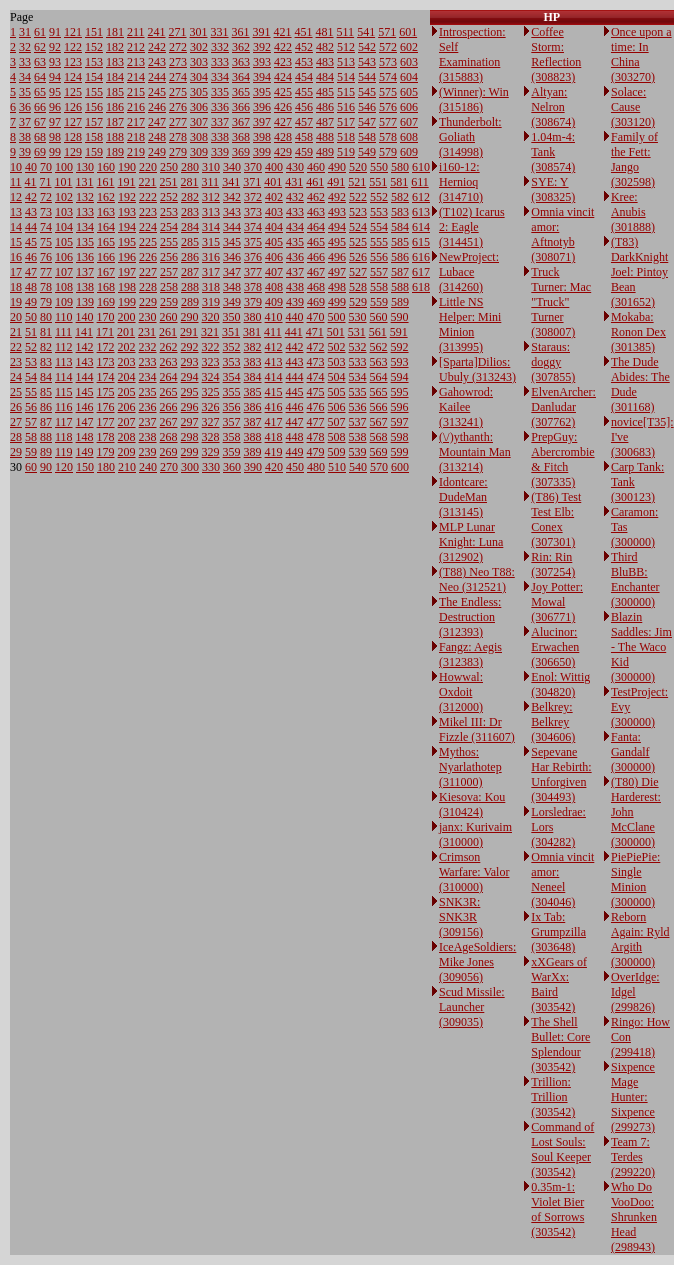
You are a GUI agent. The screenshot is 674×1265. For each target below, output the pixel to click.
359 (232, 452)
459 (304, 152)
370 (253, 167)
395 (262, 92)
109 (64, 302)
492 (337, 197)
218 (136, 137)
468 (316, 287)
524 (358, 227)
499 (337, 302)
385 (253, 392)
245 (157, 92)
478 (316, 437)
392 (262, 47)
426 (283, 107)
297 (190, 422)
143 (85, 362)
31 (25, 32)
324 (211, 377)
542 (367, 47)
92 (55, 47)
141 (84, 332)
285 (190, 242)
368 (241, 137)
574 (388, 77)
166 (106, 257)
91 (55, 32)
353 (232, 362)
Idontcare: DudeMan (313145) (463, 497)
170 (106, 317)
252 (169, 197)
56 (31, 407)
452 (304, 47)
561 (378, 332)
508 (337, 437)
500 (337, 317)
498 (337, 287)
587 (400, 272)
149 (85, 452)
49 (31, 302)
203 (127, 362)
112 (64, 347)
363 (241, 62)
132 (85, 197)
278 (178, 137)
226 (148, 257)
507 (337, 422)
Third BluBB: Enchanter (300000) (635, 579)
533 (358, 362)
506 (337, 407)
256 (169, 257)
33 (25, 62)
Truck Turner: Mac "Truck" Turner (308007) (561, 302)
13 (16, 212)
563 (379, 362)
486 (325, 107)
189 (115, 152)
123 (73, 62)
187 (115, 122)
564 (379, 377)
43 (31, 212)
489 (325, 152)
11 (16, 182)
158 (94, 137)
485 (325, 92)
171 (105, 332)
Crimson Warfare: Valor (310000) (474, 872)
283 (190, 212)
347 (232, 272)
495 (337, 242)
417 (274, 422)
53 (31, 362)
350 (232, 317)
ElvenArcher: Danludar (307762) (563, 407)
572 (388, 47)
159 (94, 152)
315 (211, 242)
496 (337, 257)
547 (367, 122)
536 (358, 407)
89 (46, 452)
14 (16, 227)
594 (400, 377)
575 (388, 92)
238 (148, 437)
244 (157, 77)
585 (400, 242)
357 (232, 422)
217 (136, 122)
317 (211, 272)
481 (325, 32)
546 (367, 107)
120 (64, 467)
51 (31, 332)
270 (169, 467)
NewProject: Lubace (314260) (469, 272)
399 (262, 152)
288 (190, 287)
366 (241, 107)
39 (25, 152)
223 (148, 212)
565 (379, 392)
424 (283, 77)
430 (295, 167)
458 (304, 137)
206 (127, 407)
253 (169, 212)
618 (421, 287)
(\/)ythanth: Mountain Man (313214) (475, 452)
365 (241, 92)
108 (64, 287)
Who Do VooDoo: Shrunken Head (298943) (634, 1217)
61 (40, 32)
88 (46, 437)
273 (178, 62)
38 (25, 137)
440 (295, 317)
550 (379, 167)
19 (16, 302)
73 (46, 212)
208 (127, 437)
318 (211, 287)
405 (274, 242)
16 (16, 257)
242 (157, 47)
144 (85, 377)
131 (85, 182)
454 (304, 77)
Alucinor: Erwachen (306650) (555, 647)
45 (31, 242)
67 (40, 122)
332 (220, 47)
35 (25, 92)
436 (295, 257)
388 (253, 437)
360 (232, 467)
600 (400, 467)
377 (253, 272)
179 (106, 452)
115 (64, 392)
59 (31, 452)
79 (46, 302)
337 (220, 122)
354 (232, 377)
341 (231, 182)
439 (295, 302)
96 (55, 107)
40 (31, 167)
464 (316, 227)
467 (316, 272)
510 (337, 467)
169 (106, 302)
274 (178, 77)
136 (85, 257)
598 (400, 437)
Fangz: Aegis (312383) (470, 654)
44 (31, 227)
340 (232, 167)
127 (73, 122)
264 (169, 377)
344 (232, 227)
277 (178, 122)
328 (211, 437)
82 (46, 347)
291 (189, 332)
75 (46, 242)
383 (253, 362)
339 (220, 152)
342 (232, 197)
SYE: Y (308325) (553, 189)
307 (199, 122)
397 (262, 122)
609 (409, 152)
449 (295, 452)
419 (274, 452)
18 (16, 287)
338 (220, 137)
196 (127, 257)
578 (388, 137)
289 (190, 302)
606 (409, 107)
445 (295, 392)
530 (358, 317)
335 (220, 92)
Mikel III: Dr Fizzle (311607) (477, 729)
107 (64, 272)
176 (106, 407)
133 (85, 212)
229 (148, 302)
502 (337, 347)
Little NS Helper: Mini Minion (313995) (470, 324)
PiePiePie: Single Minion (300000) (635, 879)
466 (316, 257)
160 (106, 167)
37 (25, 122)
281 (190, 182)
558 (379, 287)
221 (148, 182)
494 (337, 227)
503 (337, 362)
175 (106, 392)
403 (274, 212)
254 (169, 227)
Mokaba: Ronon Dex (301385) (638, 332)
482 (325, 47)
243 (157, 62)
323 (211, 362)
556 (379, 257)
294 (190, 377)
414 (274, 377)
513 (346, 62)
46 (31, 257)
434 (295, 227)
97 (55, 122)
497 (337, 272)
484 (325, 77)
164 (106, 227)
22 (16, 347)
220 (148, 167)
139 (85, 302)
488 (325, 137)
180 (106, 467)
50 (31, 317)
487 (325, 122)
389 (253, 452)
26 (16, 407)
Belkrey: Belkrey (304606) (553, 722)
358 (232, 437)
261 (168, 332)
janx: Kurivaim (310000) (475, 834)
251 (169, 182)
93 (55, 62)
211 (136, 32)
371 (252, 182)
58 (31, 437)
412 (274, 347)
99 (55, 152)
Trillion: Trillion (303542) (553, 1097)
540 (358, 467)
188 (115, 137)
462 (316, 197)
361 (241, 32)
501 (336, 332)
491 (336, 182)
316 (211, 257)
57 (31, 422)
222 (148, 197)
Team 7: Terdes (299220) (633, 1157)
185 (115, 92)
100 (64, 167)
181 (115, 32)
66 (40, 107)
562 (379, 347)
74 (46, 227)
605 (409, 92)
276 (178, 107)
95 (55, 92)
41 (31, 182)
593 (400, 362)
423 (283, 62)
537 (358, 422)
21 (16, 332)
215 (136, 92)
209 (127, 452)
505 (337, 392)
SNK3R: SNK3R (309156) (461, 917)
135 (85, 242)
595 (400, 392)
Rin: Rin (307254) (553, 564)
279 (178, 152)
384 (253, 377)
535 (358, 392)
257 (169, 272)
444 (295, 377)
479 (316, 452)
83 (46, 362)
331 (220, 32)
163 (106, 212)
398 (262, 137)
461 (315, 182)
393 (262, 62)
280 (190, 167)
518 (346, 137)
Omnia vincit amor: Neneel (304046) (562, 879)
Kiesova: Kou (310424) (472, 804)
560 (379, 317)
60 (31, 467)
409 (274, 302)
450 (295, 467)
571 (387, 32)
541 (366, 32)
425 (283, 92)
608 (409, 137)
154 (94, 77)
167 (106, 272)
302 (199, 47)
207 (127, 422)
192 (127, 197)
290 (190, 317)
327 (211, 422)
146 (85, 407)
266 (169, 407)
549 (367, 152)
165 (106, 242)
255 (169, 242)
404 (274, 227)
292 (190, 347)
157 (94, 122)
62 (40, 47)
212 (136, 47)
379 (253, 302)
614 (421, 227)
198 (127, 287)
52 (31, 347)
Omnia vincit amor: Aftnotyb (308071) (562, 234)
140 (85, 317)
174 (106, 377)
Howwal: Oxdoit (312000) (461, 692)
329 (211, 452)
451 (304, 32)
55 (31, 392)
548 (367, 137)
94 (55, 77)
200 (127, 317)
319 (211, 302)
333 (220, 62)
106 (64, 257)
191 (127, 182)
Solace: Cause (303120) (633, 107)
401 (273, 182)
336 (220, 107)
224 (148, 227)
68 (40, 137)
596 (400, 407)
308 (199, 137)
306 (199, 107)
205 (127, 392)
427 (283, 122)
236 (148, 407)
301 (199, 32)
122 (73, 47)
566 (379, 407)
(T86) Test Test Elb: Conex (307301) (556, 519)
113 (64, 362)
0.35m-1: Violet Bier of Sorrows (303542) (557, 1209)
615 (421, 242)
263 (169, 362)
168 (106, 287)
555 (379, 242)
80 (46, 317)
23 (16, 362)
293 (190, 362)
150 (85, 467)
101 (64, 182)
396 (262, 107)
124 (73, 77)
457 (304, 122)
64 (40, 77)
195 (127, 242)
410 (274, 317)
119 (64, 452)
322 (211, 347)
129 (73, 152)
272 (178, 47)
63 (40, 62)
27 (16, 422)
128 (73, 137)
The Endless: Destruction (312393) (470, 617)
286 (190, 257)
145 (85, 392)
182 (115, 47)
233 (148, 362)
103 (64, 212)
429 (283, 152)
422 (283, 47)
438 (295, 287)
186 (115, 107)
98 (55, 137)
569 (379, 452)
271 (178, 32)
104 (64, 227)
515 (346, 92)
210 (127, 467)
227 (148, 272)
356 (232, 407)
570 (379, 467)
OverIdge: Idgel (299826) (635, 992)
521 (357, 182)
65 (40, 92)
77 (46, 272)
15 (16, 242)
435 (295, 242)
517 (346, 122)
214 (136, 77)
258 (169, 287)
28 (16, 437)
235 (148, 392)
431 (294, 182)
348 (232, 287)
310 (211, 167)
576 (388, 107)
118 (64, 437)
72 (46, 197)
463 (316, 212)
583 (400, 212)
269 (169, 452)
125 (73, 92)
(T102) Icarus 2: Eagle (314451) (472, 227)
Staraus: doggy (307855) (553, 362)
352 (232, 347)
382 (253, 347)
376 (253, 257)
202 (127, 347)
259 (169, 302)
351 (231, 332)
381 (252, 332)
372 (253, 197)
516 (346, 107)
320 (211, 317)
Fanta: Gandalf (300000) (633, 752)
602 (409, 47)
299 (190, 452)
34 (25, 77)
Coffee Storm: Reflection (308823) (556, 54)
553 (379, 212)
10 (16, 167)
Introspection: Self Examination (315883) (472, 54)
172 (106, 347)
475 (316, 392)
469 (316, 302)
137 (85, 272)
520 (358, 167)
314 (211, 227)
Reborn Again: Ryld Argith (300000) (640, 939)
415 (274, 392)
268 (169, 437)
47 (31, 272)
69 (40, 152)
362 (241, 47)
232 (148, 347)
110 (64, 317)
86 (46, 407)
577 (388, 122)
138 (85, 287)
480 (316, 467)
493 (337, 212)
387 (253, 422)
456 (304, 107)
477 (316, 422)
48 (31, 287)
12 (16, 197)
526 (358, 257)
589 (400, 302)
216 (136, 107)
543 (367, 62)
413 (274, 362)
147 (85, 422)
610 (421, 167)
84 (46, 377)
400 (274, 167)
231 (147, 332)
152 (94, 47)
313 (211, 212)
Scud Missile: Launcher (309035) (472, 1007)
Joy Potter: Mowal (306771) (557, 602)
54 (31, 377)
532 (358, 347)
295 (190, 392)
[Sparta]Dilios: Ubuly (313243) (477, 369)
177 (106, 422)
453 (304, 62)
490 (337, 167)
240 (148, 467)
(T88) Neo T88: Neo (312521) (477, 579)
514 (346, 77)
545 (367, 92)
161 (106, 182)
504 (337, 377)
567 (379, 422)
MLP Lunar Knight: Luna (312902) (471, 542)
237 (148, 422)
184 (115, 77)
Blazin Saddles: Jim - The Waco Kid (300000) (641, 647)
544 (367, 77)
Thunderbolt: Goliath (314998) (470, 137)
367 (241, 122)
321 (210, 332)
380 (253, 317)
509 (337, 452)
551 (378, 182)
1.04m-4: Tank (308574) (553, 152)
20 (16, 317)
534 (358, 377)
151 (94, 32)
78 (46, 287)
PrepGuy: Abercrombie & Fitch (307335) (562, 459)
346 (232, 257)
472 (316, 347)
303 (199, 62)
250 (169, 167)
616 (421, 257)
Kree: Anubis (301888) (633, 212)
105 (64, 242)
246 (157, 107)
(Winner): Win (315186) (474, 99)
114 (64, 377)
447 (295, 422)
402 (274, 197)
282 (190, 197)
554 (379, 227)
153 (94, 62)
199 (127, 302)
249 (157, 152)
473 (316, 362)
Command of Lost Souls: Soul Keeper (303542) (562, 1149)
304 (199, 77)
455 (304, 92)
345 (232, 242)
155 (94, 92)
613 (421, 212)
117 (64, 422)
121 (73, 32)
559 (379, 302)
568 (379, 437)
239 (148, 452)
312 (211, 197)
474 (316, 377)
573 (388, 62)
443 (295, 362)
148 (85, 437)
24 (16, 377)
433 (295, 212)
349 (232, 302)
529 (358, 302)
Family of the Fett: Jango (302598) (634, 159)
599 (400, 452)
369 (241, 152)
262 (169, 347)
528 (358, 287)
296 (190, 407)
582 (400, 197)
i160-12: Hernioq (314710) (461, 182)
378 (253, 287)
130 (85, 167)
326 (211, 407)
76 (46, 257)
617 (421, 272)
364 (241, 77)
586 (400, 257)
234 (148, 377)
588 (400, 287)
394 (262, 77)
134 (85, 227)
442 (295, 347)
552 (379, 197)
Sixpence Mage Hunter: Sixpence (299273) (633, 1097)
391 (262, 32)
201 (126, 332)
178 (106, 437)
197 (127, 272)
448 (295, 437)
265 (169, 392)
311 (211, 182)
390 (253, 467)
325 (211, 392)
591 (399, 332)
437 (295, 272)
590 (400, 317)
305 (199, 92)
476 (316, 407)
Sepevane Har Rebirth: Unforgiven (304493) (561, 774)
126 (73, 107)
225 (148, 242)
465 (316, 242)
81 (46, 332)
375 (253, 242)
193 (127, 212)
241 (157, 32)
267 (169, 422)
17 (16, 272)
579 (388, 152)
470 (316, 317)
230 (148, 317)
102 (64, 197)
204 (127, 377)
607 (409, 122)
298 (190, 437)
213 (136, 62)
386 (253, 407)
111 (63, 332)
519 (346, 152)
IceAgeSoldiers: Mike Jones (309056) (477, 962)
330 (211, 467)
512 (346, 47)
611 (420, 182)
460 (316, 167)
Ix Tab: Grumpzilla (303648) (558, 932)
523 (358, 212)
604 (409, 77)
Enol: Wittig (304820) (560, 684)
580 (400, 167)
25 (16, 392)
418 (274, 437)
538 (358, 437)
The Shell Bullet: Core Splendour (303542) (560, 1044)
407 (274, 272)
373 (253, 212)
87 (46, 422)
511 (346, 32)
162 (106, 197)
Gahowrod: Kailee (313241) (466, 407)
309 (199, 152)
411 (273, 332)
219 (136, 152)
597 (400, 422)
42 (31, 197)
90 (46, 467)
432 (295, 197)
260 (169, 317)
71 (46, 182)
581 (399, 182)
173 (106, 362)
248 (157, 137)
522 (358, 197)
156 (94, 107)
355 (232, 392)
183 (115, 62)
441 (294, 332)
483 (325, 62)
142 (85, 347)
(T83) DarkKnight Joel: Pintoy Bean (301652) (639, 272)
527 (358, 272)
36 (25, 107)
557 (379, 272)
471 (315, 332)
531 (357, 332)
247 (157, 122)
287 (190, 272)
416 (274, 407)
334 (220, 77)
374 (253, 227)
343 (232, 212)
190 (127, 167)
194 (127, 227)
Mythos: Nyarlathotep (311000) (470, 767)
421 (283, 32)
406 (274, 257)
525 (358, 242)
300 (190, 467)
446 (295, 407)
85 (46, 392)
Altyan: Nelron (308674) (553, 107)
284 (190, 227)
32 (25, 47)
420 (274, 467)
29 (16, 452)
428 (283, 137)
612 (421, 197)
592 (400, 347)
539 (358, 452)
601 (408, 32)
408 (274, 287)
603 (409, 62)
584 (400, 227)
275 (178, 92)
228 (148, 287)
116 (64, 407)
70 (46, 167)
